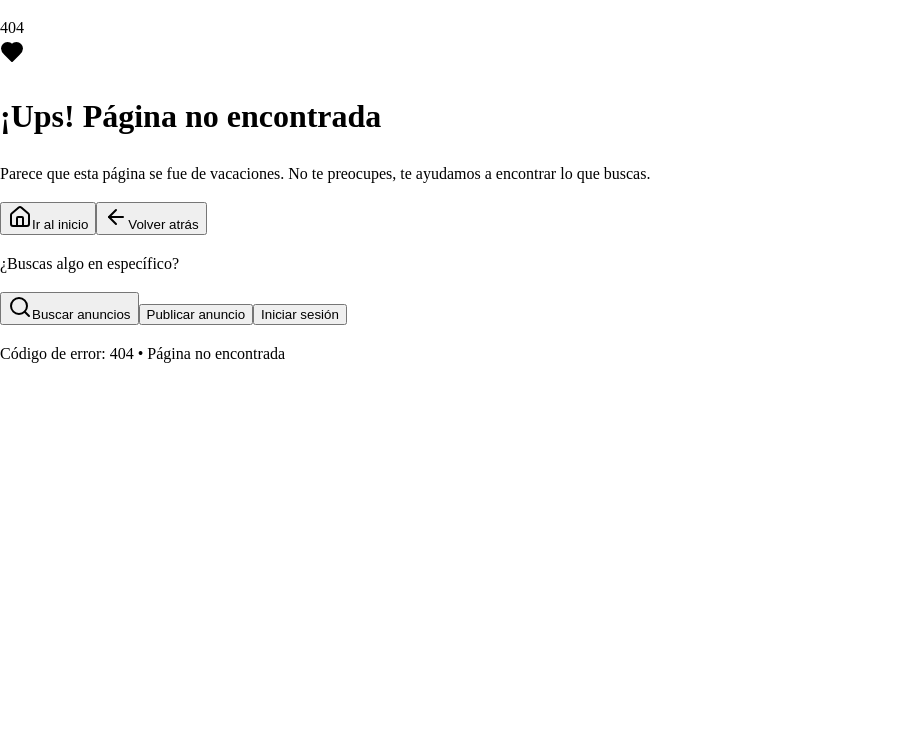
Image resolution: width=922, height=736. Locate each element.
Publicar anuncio (196, 314)
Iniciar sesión (300, 314)
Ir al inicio (48, 218)
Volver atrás (151, 218)
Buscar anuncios (69, 308)
